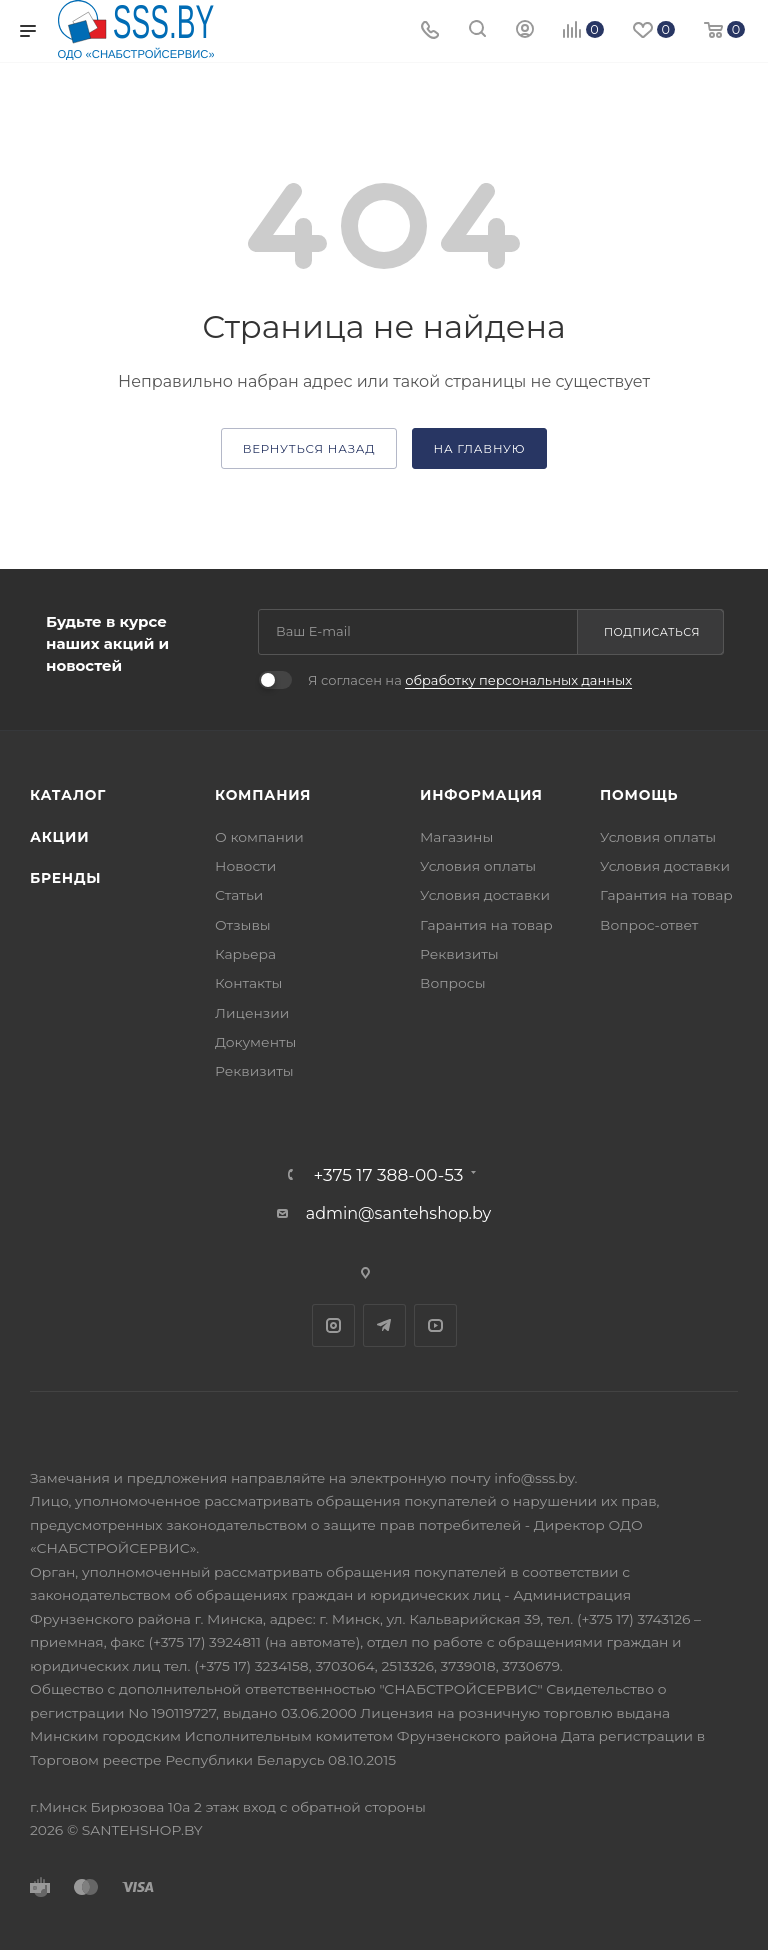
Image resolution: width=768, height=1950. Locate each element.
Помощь (639, 795)
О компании (259, 837)
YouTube (435, 1325)
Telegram (384, 1325)
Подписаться (652, 632)
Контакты (248, 983)
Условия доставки (485, 895)
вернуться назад (309, 449)
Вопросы (453, 983)
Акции (59, 837)
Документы (255, 1042)
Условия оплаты (478, 866)
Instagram (333, 1325)
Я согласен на (470, 680)
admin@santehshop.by (399, 1213)
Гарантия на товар (486, 925)
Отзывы (243, 925)
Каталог (68, 795)
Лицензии (252, 1013)
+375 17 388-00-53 (389, 1174)
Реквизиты (254, 1071)
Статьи (239, 895)
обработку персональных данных (518, 680)
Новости (245, 866)
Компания (263, 795)
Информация (481, 795)
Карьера (245, 954)
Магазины (456, 837)
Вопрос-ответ (649, 925)
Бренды (65, 878)
